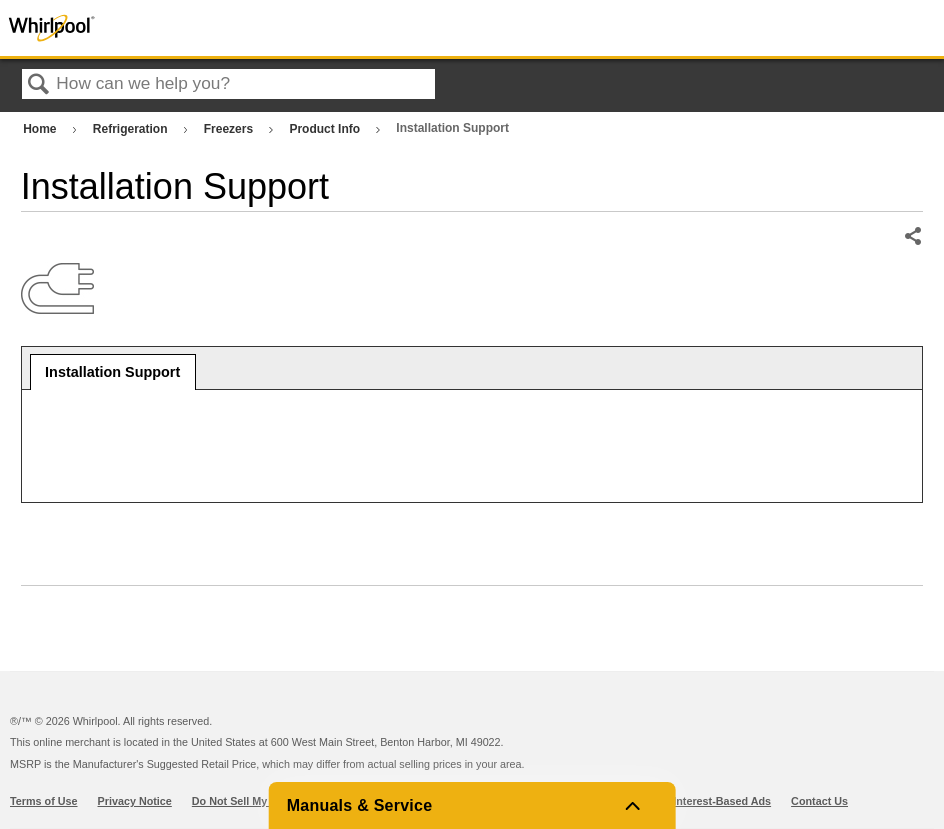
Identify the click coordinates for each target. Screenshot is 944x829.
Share (912, 237)
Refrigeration (132, 129)
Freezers (230, 129)
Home (41, 129)
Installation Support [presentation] (112, 372)
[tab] (113, 372)
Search (39, 85)
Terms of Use (44, 801)
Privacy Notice (135, 801)
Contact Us (819, 801)
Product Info (326, 129)
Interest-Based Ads (722, 801)
